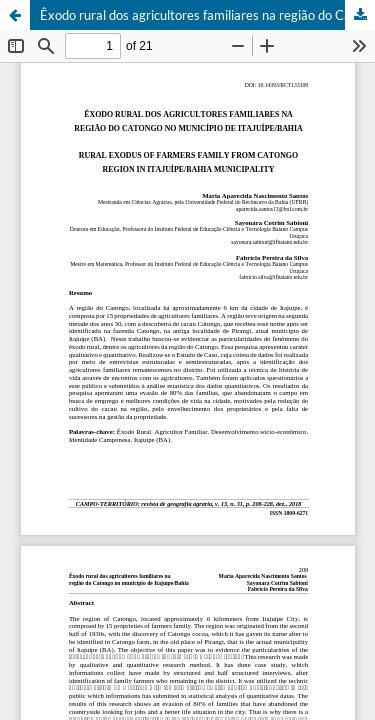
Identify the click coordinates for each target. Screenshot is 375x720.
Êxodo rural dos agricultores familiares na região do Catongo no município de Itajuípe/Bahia (207, 15)
